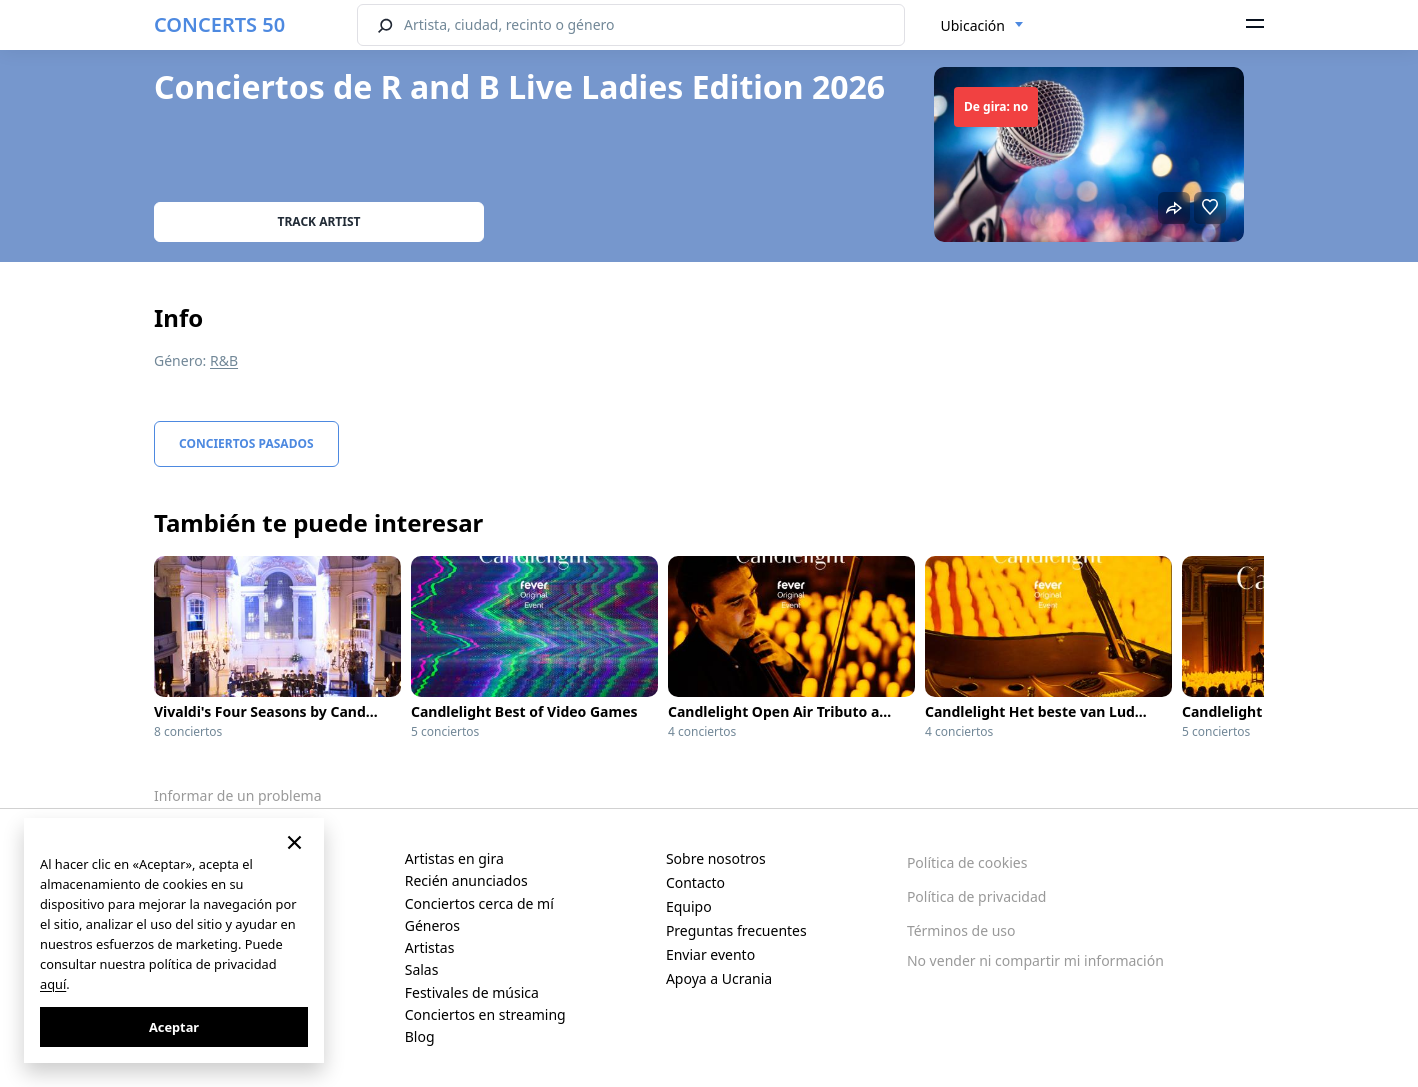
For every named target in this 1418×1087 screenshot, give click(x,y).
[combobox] (982, 26)
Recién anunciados (466, 880)
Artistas (430, 947)
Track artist (319, 221)
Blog (420, 1036)
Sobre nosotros (716, 858)
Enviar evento (710, 954)
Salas (422, 969)
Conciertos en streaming (485, 1014)
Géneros (432, 925)
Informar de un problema (238, 795)
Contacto (695, 882)
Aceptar (174, 1027)
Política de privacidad (977, 896)
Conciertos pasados (246, 443)
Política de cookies (967, 862)
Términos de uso (961, 930)
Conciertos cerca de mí (479, 903)
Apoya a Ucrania (719, 978)
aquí (53, 984)
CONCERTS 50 (219, 24)
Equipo (689, 906)
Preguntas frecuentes (736, 930)
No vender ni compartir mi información (1035, 960)
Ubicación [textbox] (973, 25)
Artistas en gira (454, 858)
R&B (224, 360)
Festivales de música (472, 992)
